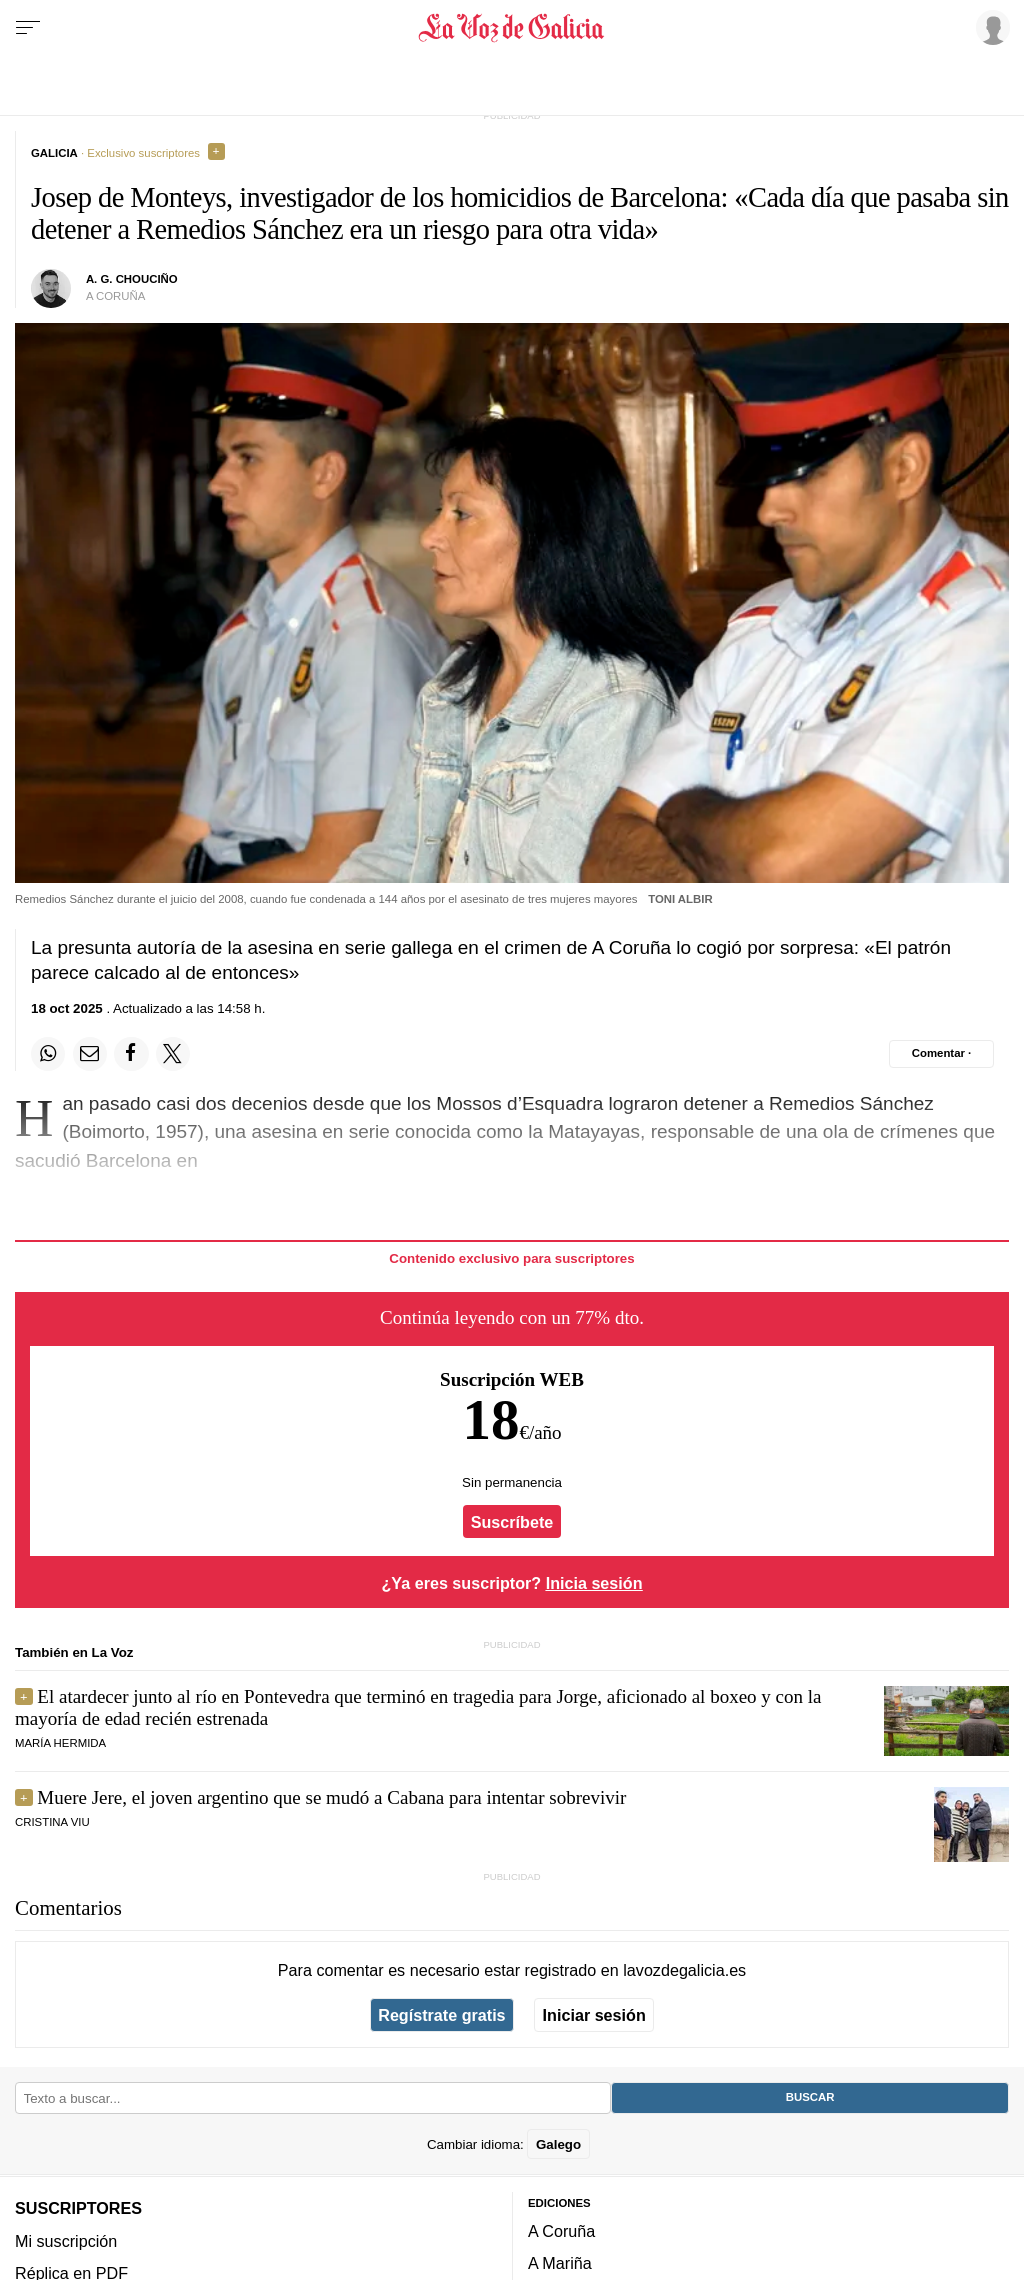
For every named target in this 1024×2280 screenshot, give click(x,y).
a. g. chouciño (132, 279)
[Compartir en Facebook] (131, 1054)
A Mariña (560, 2263)
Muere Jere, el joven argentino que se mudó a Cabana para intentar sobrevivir (331, 1797)
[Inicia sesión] (990, 27)
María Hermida (60, 1743)
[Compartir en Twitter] (173, 1054)
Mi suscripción (66, 2240)
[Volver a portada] (511, 28)
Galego (558, 2143)
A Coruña (561, 2231)
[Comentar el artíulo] (941, 1054)
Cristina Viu (52, 1822)
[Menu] (28, 28)
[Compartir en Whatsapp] (48, 1054)
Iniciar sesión (594, 2015)
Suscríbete (512, 1522)
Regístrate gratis (441, 2015)
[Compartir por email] (90, 1054)
